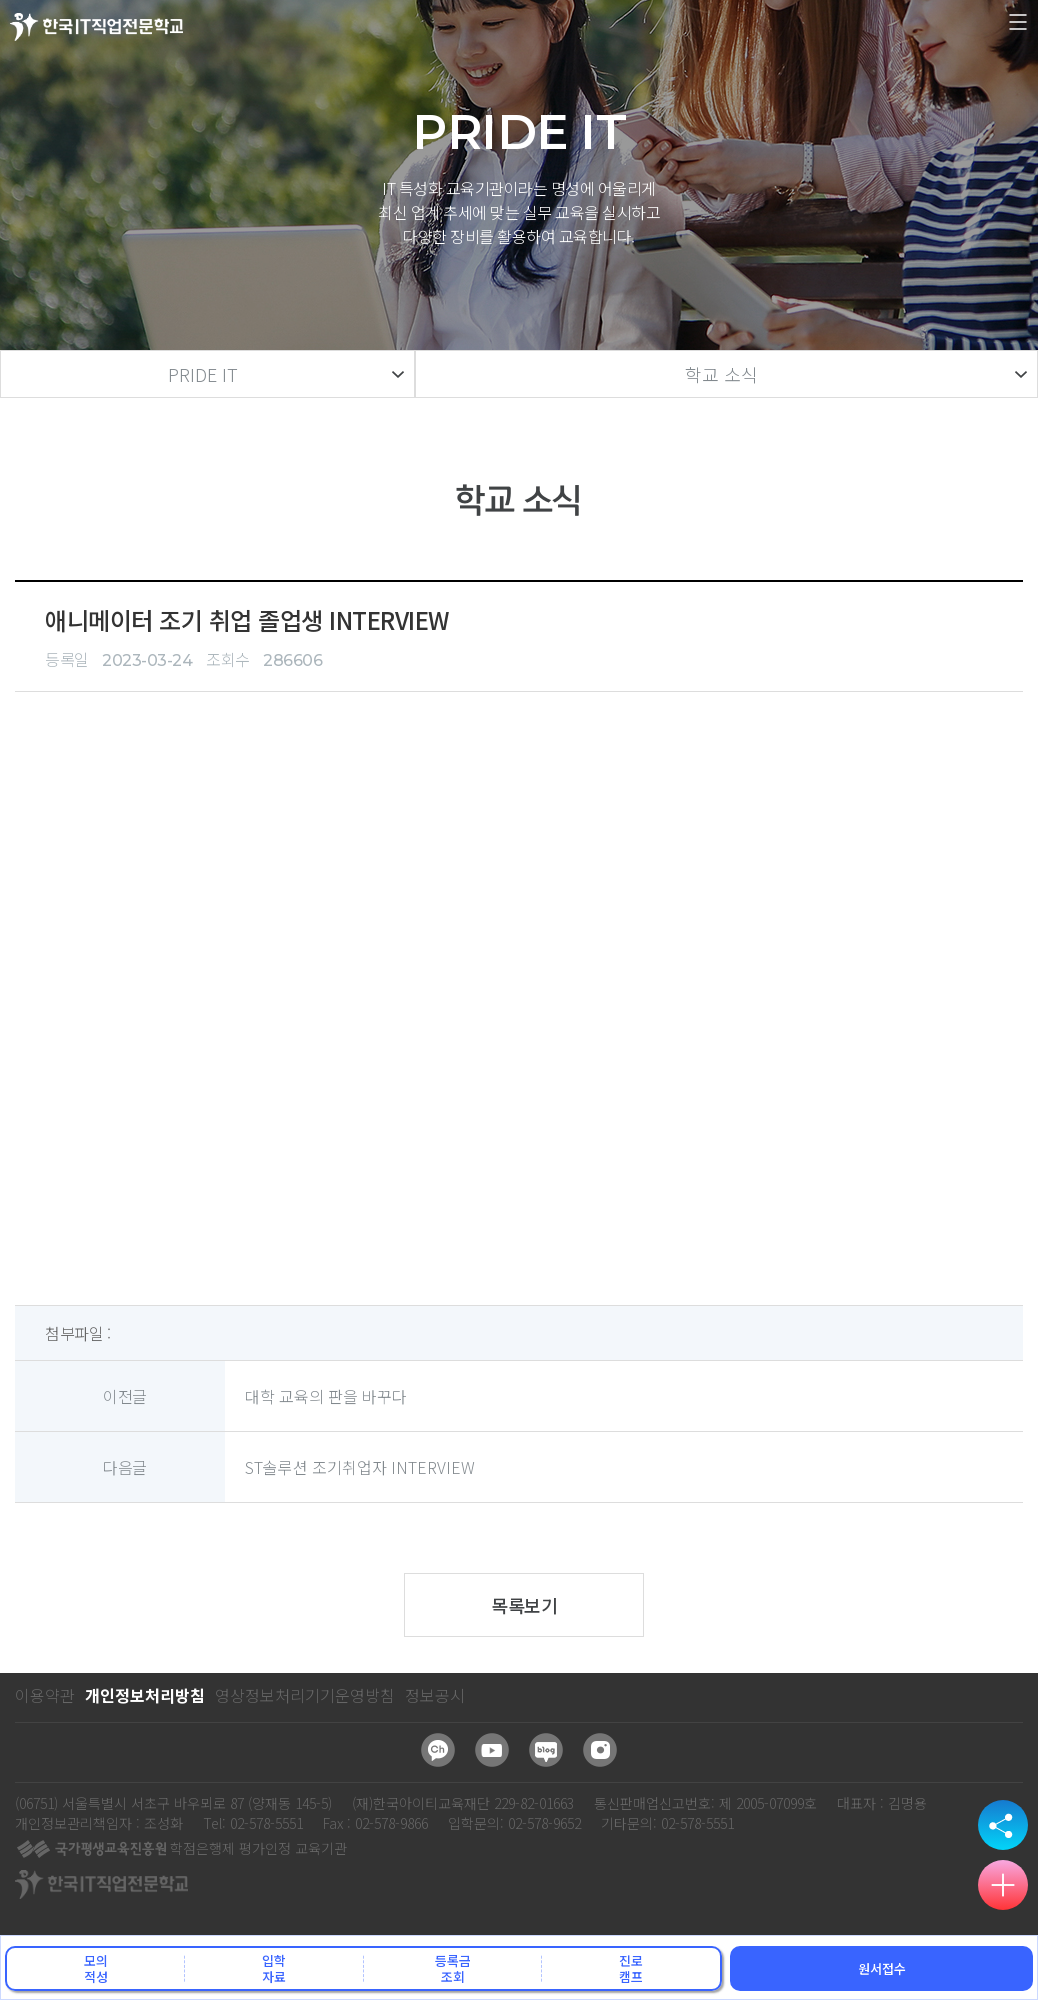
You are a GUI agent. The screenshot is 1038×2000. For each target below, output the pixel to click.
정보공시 (435, 1695)
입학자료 (274, 1968)
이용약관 (45, 1695)
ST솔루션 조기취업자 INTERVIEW (360, 1467)
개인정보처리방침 (145, 1695)
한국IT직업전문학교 (96, 26)
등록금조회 (453, 1968)
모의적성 (96, 1968)
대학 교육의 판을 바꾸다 (326, 1396)
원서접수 (882, 1968)
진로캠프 (631, 1968)
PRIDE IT (203, 374)
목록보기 (524, 1605)
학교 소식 (721, 374)
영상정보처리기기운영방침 (305, 1695)
